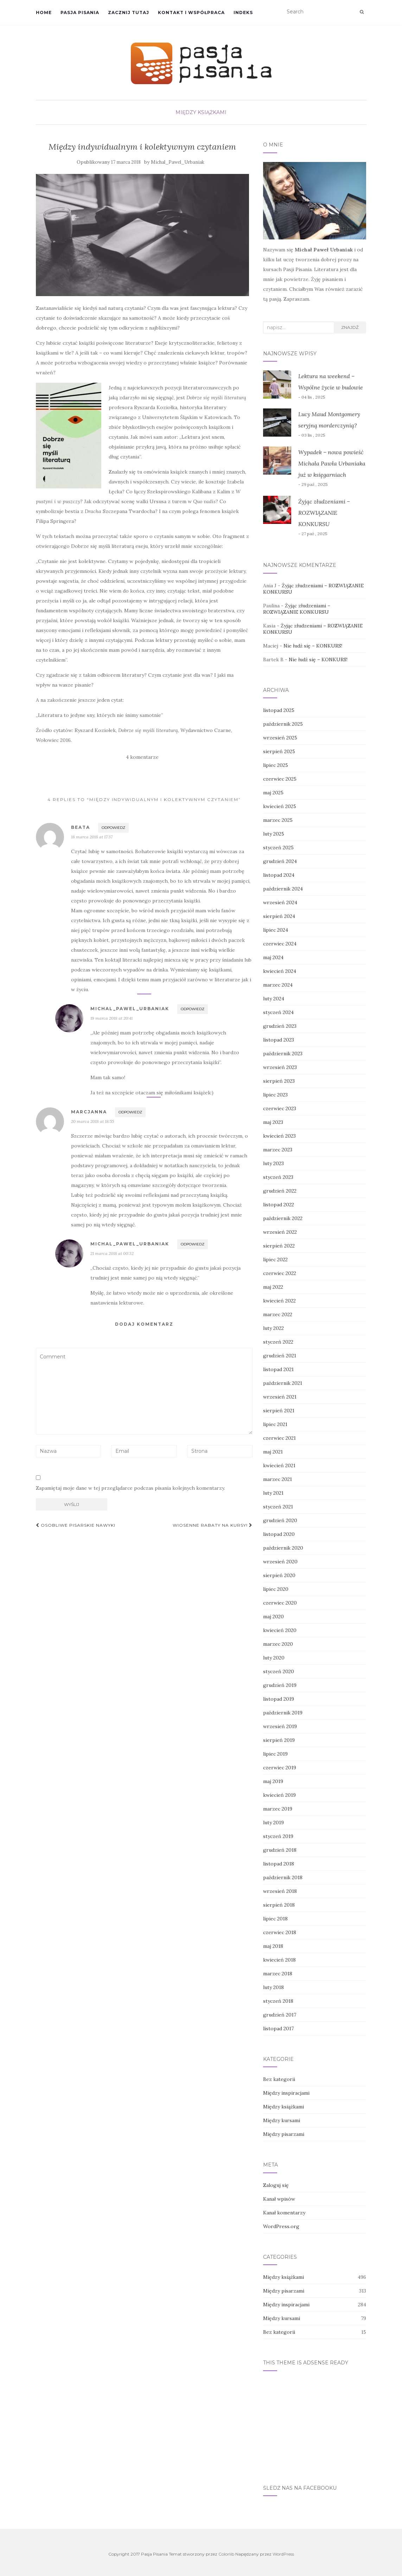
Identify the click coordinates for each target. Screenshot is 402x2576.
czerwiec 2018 (279, 1932)
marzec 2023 (277, 1149)
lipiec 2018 (275, 1918)
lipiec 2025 (275, 765)
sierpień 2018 (279, 1905)
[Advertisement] (314, 2424)
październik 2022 (282, 1218)
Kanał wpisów (279, 2199)
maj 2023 (273, 1122)
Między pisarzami (283, 2134)
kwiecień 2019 (279, 1795)
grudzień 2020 (280, 1520)
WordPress (283, 2554)
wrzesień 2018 (280, 1891)
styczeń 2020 (278, 1671)
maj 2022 (273, 1287)
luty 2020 (274, 1658)
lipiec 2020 (275, 1589)
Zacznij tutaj (128, 12)
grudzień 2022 (279, 1191)
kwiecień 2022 (279, 1301)
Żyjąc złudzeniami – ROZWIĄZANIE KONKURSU (324, 512)
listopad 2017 (278, 2028)
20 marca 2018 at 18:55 (92, 1121)
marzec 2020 (278, 1644)
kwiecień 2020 (279, 1630)
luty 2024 (273, 998)
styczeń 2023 (278, 1177)
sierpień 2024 (279, 916)
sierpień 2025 (279, 751)
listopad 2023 (278, 1040)
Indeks (243, 12)
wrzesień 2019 (280, 1726)
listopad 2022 (278, 1204)
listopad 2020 (279, 1534)
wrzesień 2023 (280, 1067)
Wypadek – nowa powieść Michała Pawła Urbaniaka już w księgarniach (331, 463)
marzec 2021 (277, 1479)
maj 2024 (273, 957)
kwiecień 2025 (279, 806)
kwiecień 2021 (279, 1465)
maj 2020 (273, 1616)
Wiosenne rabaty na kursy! (213, 1525)
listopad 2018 (278, 1864)
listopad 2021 (278, 1369)
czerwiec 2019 (279, 1767)
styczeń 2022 (278, 1342)
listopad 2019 (278, 1699)
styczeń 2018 (278, 2001)
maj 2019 (273, 1781)
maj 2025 (273, 792)
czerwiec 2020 (280, 1603)
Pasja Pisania (79, 12)
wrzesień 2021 (279, 1397)
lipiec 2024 (275, 930)
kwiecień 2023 (279, 1136)
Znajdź (350, 327)
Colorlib (226, 2554)
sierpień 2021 (278, 1410)
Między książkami (201, 112)
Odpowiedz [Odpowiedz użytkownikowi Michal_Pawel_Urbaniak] (192, 1009)
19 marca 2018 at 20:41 (111, 1018)
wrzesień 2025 (280, 737)
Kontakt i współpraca (191, 12)
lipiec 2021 (275, 1424)
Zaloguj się (276, 2185)
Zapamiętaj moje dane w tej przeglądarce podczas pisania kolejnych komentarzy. (130, 1488)
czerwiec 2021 (279, 1438)
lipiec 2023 (275, 1095)
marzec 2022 (277, 1314)
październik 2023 (282, 1053)
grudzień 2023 (279, 1026)
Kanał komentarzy (284, 2212)
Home (44, 12)
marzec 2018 (277, 1973)
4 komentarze (142, 757)
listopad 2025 (278, 710)
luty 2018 (273, 1987)
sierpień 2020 (279, 1575)
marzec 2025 (278, 820)
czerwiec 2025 (279, 779)
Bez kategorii (279, 2079)
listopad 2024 (278, 875)
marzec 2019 (277, 1809)
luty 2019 (273, 1822)
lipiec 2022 (275, 1259)
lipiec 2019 (275, 1754)
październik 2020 (283, 1548)
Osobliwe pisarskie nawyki (75, 1525)
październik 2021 (282, 1383)
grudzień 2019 (279, 1685)
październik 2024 (283, 889)
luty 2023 (273, 1163)
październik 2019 (282, 1712)
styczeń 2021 (278, 1506)
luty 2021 (273, 1493)
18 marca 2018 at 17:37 (92, 836)
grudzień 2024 (280, 861)
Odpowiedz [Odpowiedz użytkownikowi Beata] (113, 827)
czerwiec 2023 (279, 1108)
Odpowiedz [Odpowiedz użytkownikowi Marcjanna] (130, 1112)
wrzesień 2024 (280, 902)
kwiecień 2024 (279, 971)
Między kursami (281, 2120)
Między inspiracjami (286, 2093)
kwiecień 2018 (279, 1960)
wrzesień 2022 (280, 1232)
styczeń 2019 (278, 1836)
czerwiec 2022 (279, 1273)
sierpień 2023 (279, 1081)
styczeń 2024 (278, 1012)
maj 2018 (273, 1946)
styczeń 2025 (278, 847)
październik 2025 (283, 724)
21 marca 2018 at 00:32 (112, 1253)
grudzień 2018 (279, 1850)
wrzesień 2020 (280, 1561)
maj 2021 (273, 1452)
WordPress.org (281, 2226)
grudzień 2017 (279, 2015)
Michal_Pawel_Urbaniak (177, 162)
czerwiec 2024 (279, 943)
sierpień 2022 (279, 1246)
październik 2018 (282, 1877)
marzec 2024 (278, 985)
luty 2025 (273, 834)
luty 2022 (273, 1328)
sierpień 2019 (279, 1740)
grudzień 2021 (279, 1355)
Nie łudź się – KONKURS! (312, 646)
